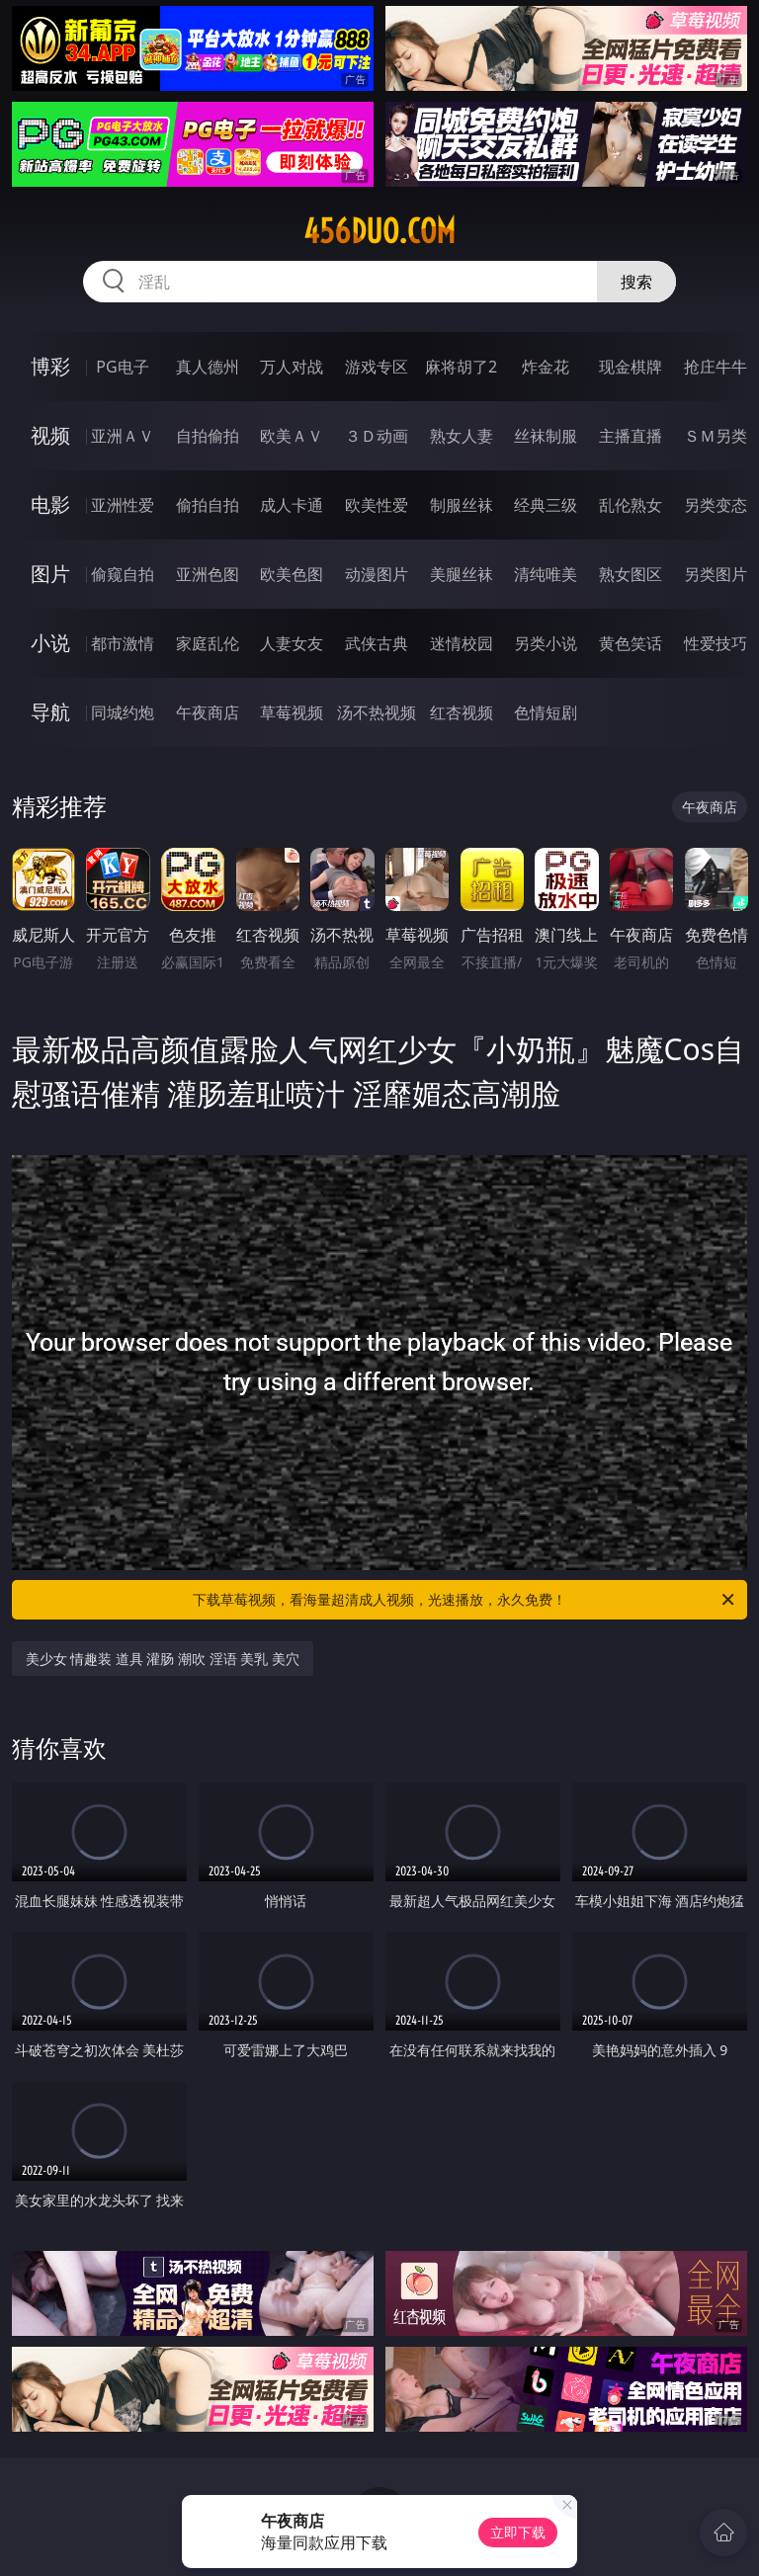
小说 (50, 642)
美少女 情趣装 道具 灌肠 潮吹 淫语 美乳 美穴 (162, 1658)
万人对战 (291, 366)
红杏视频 (461, 712)
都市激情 (122, 643)
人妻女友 (291, 643)
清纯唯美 (545, 574)
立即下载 (518, 2532)
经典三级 (545, 505)
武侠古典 (376, 643)
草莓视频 (291, 712)
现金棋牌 (630, 366)
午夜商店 (207, 712)
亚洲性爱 (122, 505)
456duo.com (379, 231)
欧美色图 (291, 574)
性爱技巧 (715, 643)
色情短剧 (545, 712)
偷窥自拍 (122, 574)
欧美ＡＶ (291, 436)
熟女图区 (630, 574)
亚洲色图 (207, 574)
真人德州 (207, 366)
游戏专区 (376, 366)
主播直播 (630, 436)
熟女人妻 (461, 436)
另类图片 (715, 574)
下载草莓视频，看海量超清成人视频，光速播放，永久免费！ (465, 1600)
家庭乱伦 (207, 643)
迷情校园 (461, 643)
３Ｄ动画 (376, 436)
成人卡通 (291, 505)
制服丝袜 (461, 505)
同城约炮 (122, 712)
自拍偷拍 (207, 436)
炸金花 (545, 366)
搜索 (636, 281)
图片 (50, 573)
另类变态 (715, 505)
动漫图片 (376, 574)
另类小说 (545, 643)
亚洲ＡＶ (122, 436)
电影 (50, 504)
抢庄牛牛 (715, 366)
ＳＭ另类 (715, 436)
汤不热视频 (376, 712)
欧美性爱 (376, 505)
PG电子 (122, 366)
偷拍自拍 (207, 505)
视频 (50, 435)
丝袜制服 (545, 436)
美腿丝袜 (461, 574)
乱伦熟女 (630, 505)
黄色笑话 (630, 643)
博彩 (50, 366)
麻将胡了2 (461, 366)
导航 (50, 712)
